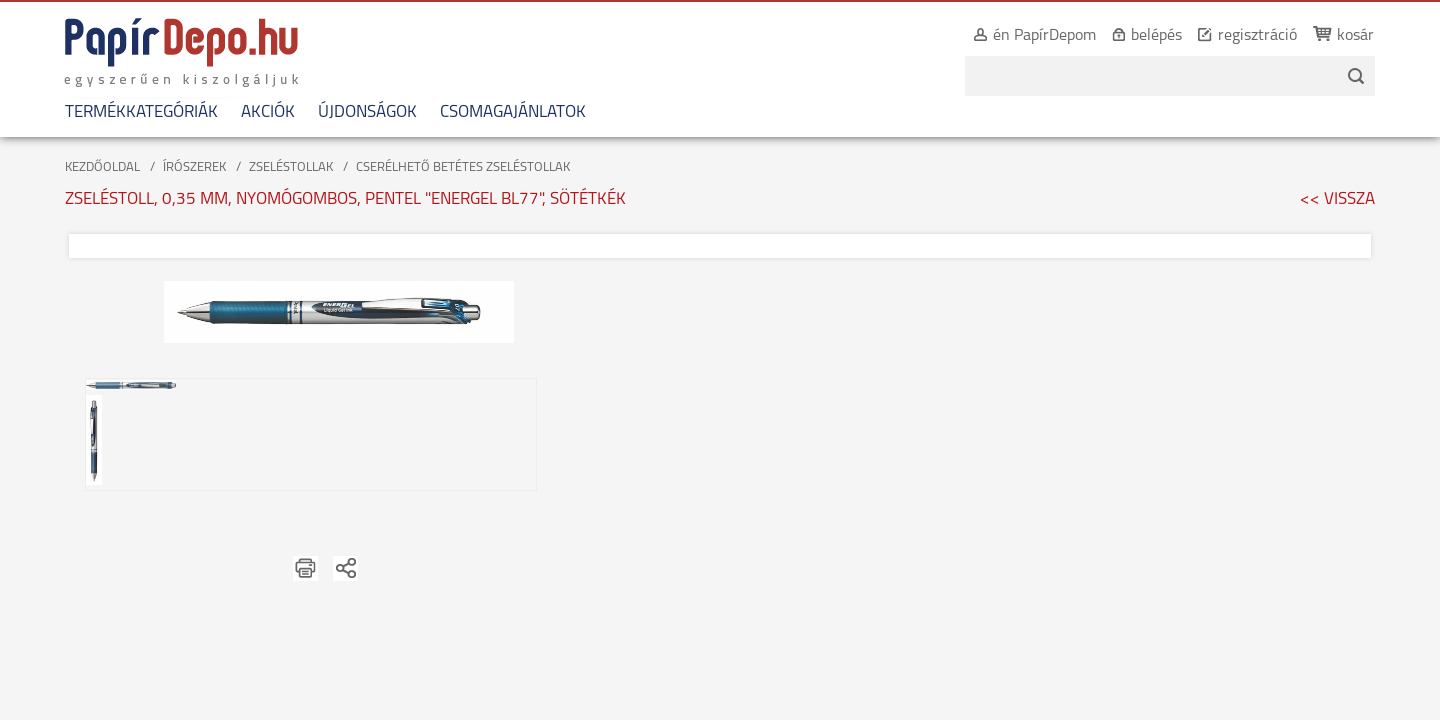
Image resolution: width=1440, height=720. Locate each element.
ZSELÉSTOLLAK (291, 167)
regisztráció (1270, 36)
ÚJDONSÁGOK (354, 112)
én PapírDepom (1057, 36)
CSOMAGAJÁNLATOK (500, 112)
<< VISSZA (1337, 199)
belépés (1169, 36)
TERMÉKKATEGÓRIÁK (128, 112)
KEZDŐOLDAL (102, 167)
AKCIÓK (255, 112)
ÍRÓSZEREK (194, 167)
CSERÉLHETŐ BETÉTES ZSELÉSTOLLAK (463, 167)
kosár (1368, 36)
